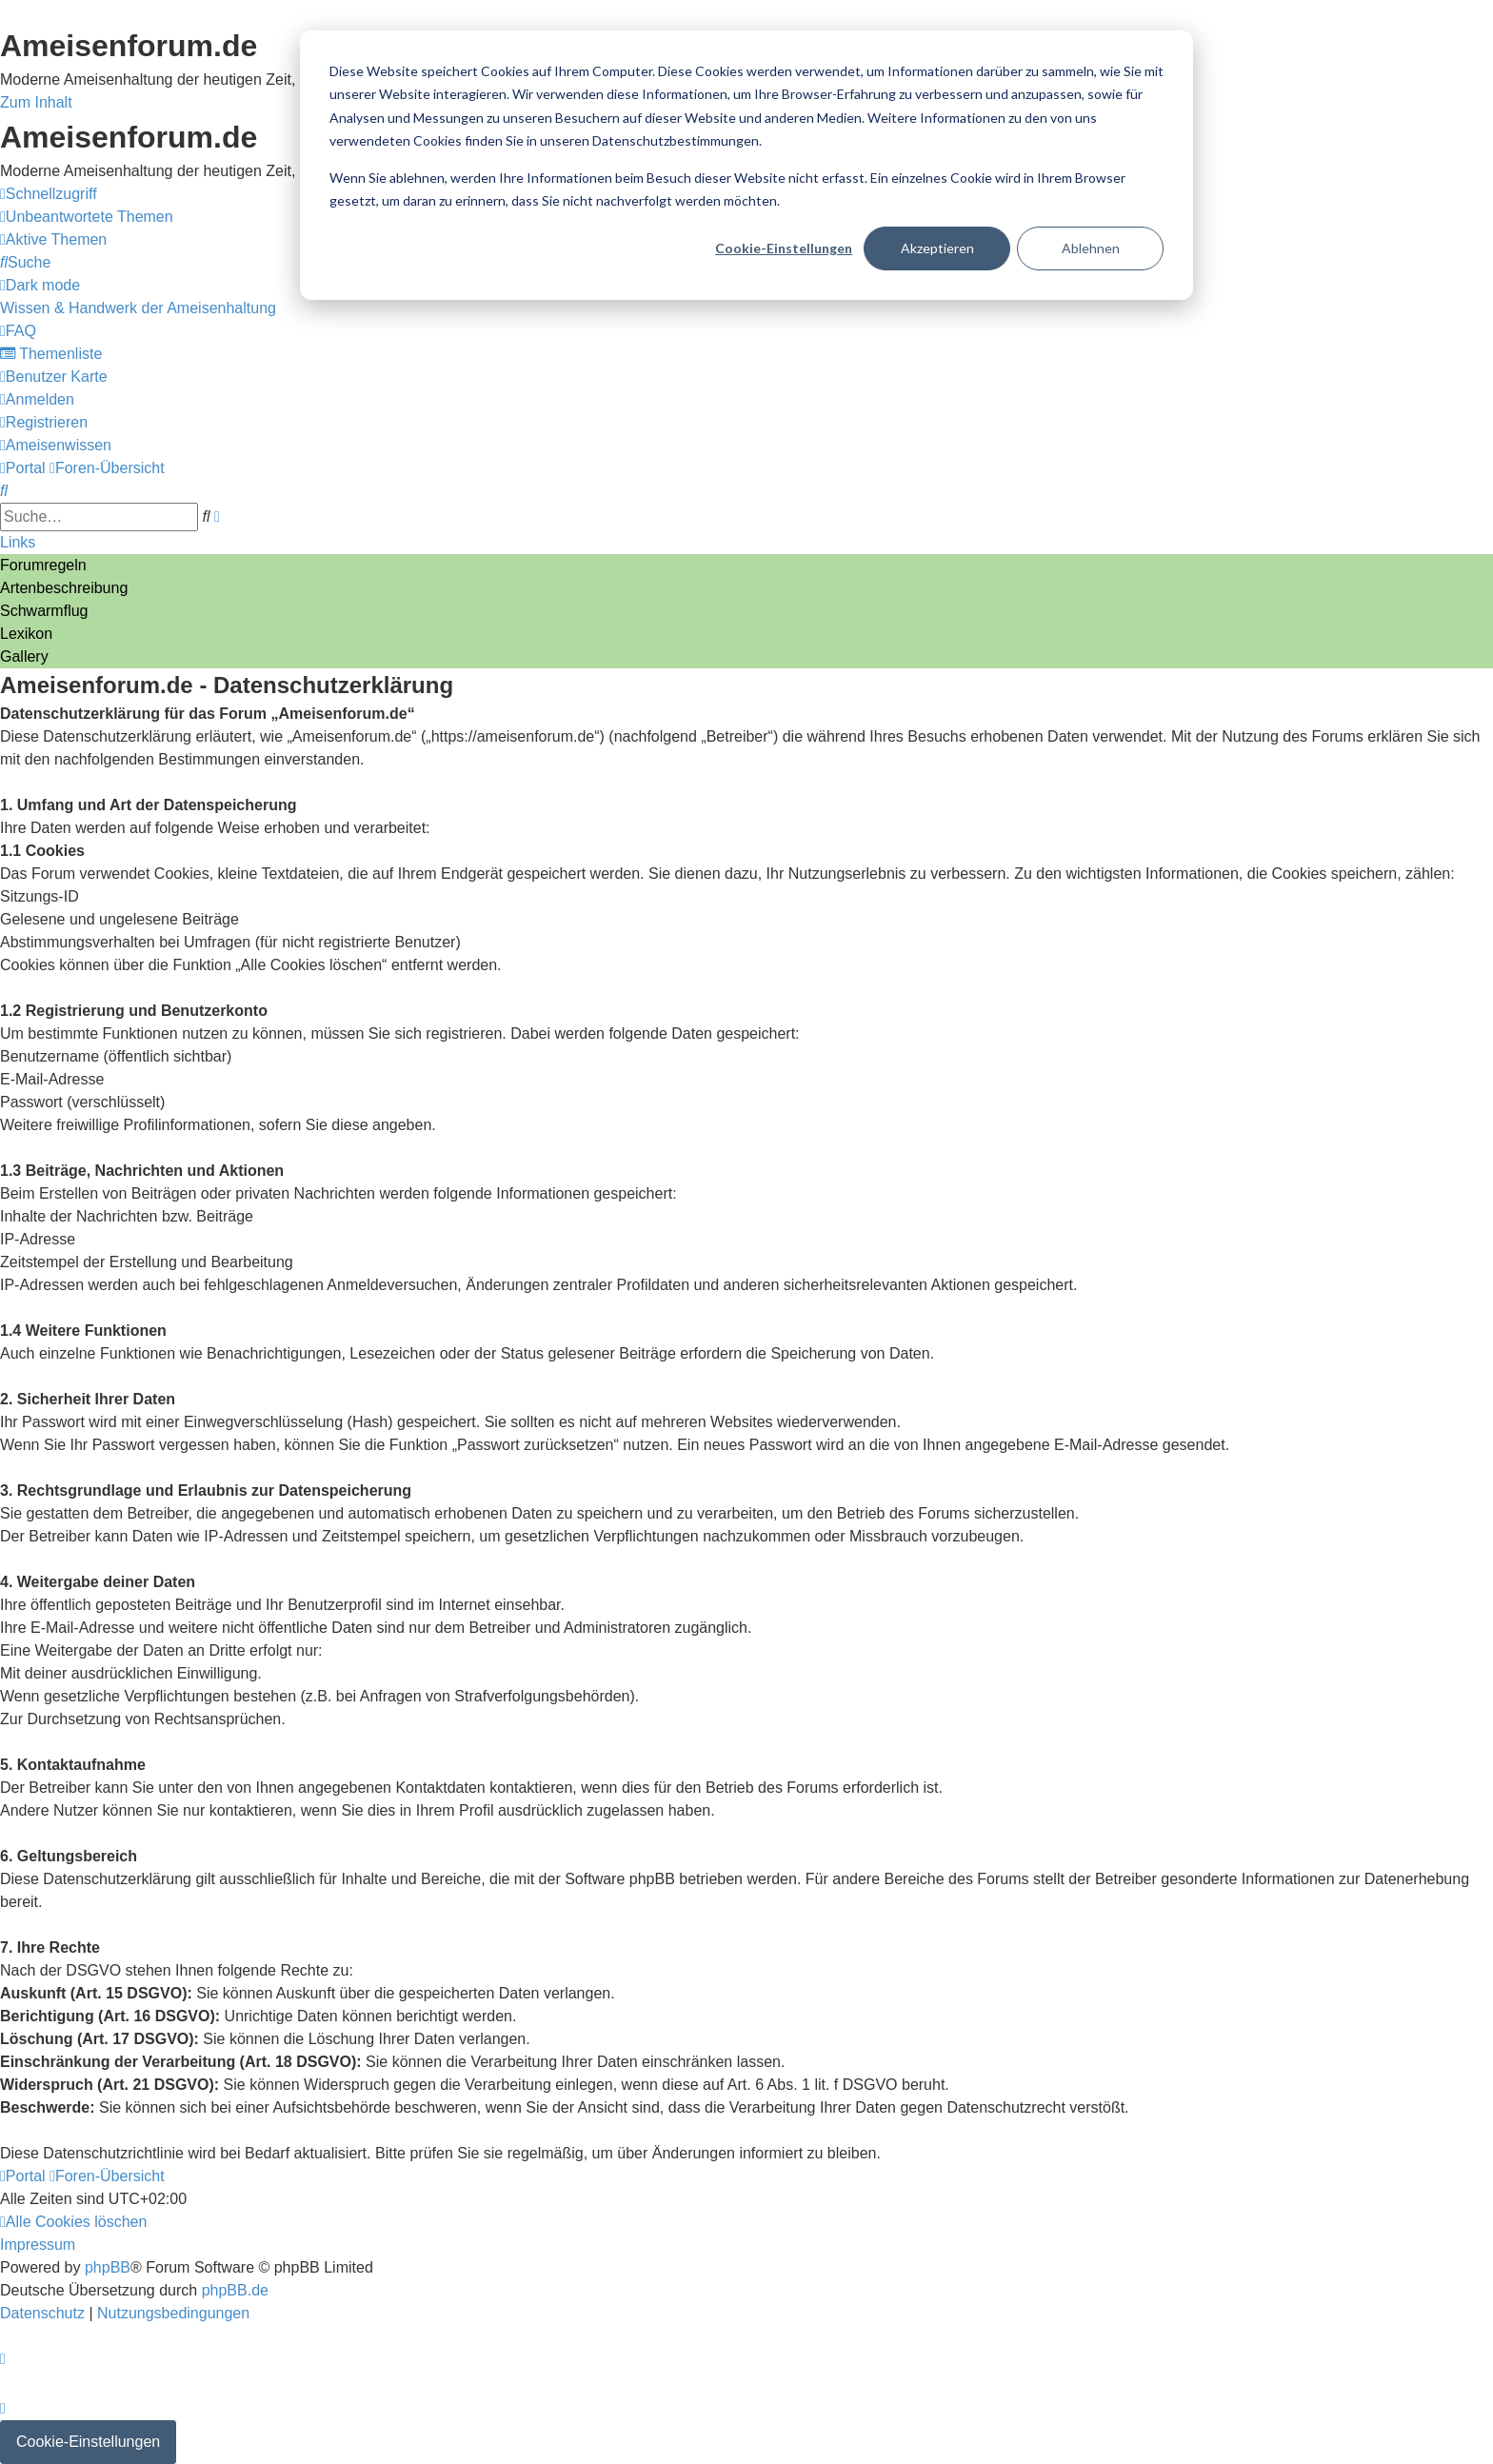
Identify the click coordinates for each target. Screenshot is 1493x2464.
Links (17, 542)
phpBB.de (235, 2290)
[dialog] (746, 165)
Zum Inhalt (36, 102)
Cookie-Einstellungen (783, 248)
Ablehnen (1091, 248)
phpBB (107, 2267)
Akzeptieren (937, 248)
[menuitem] (86, 217)
